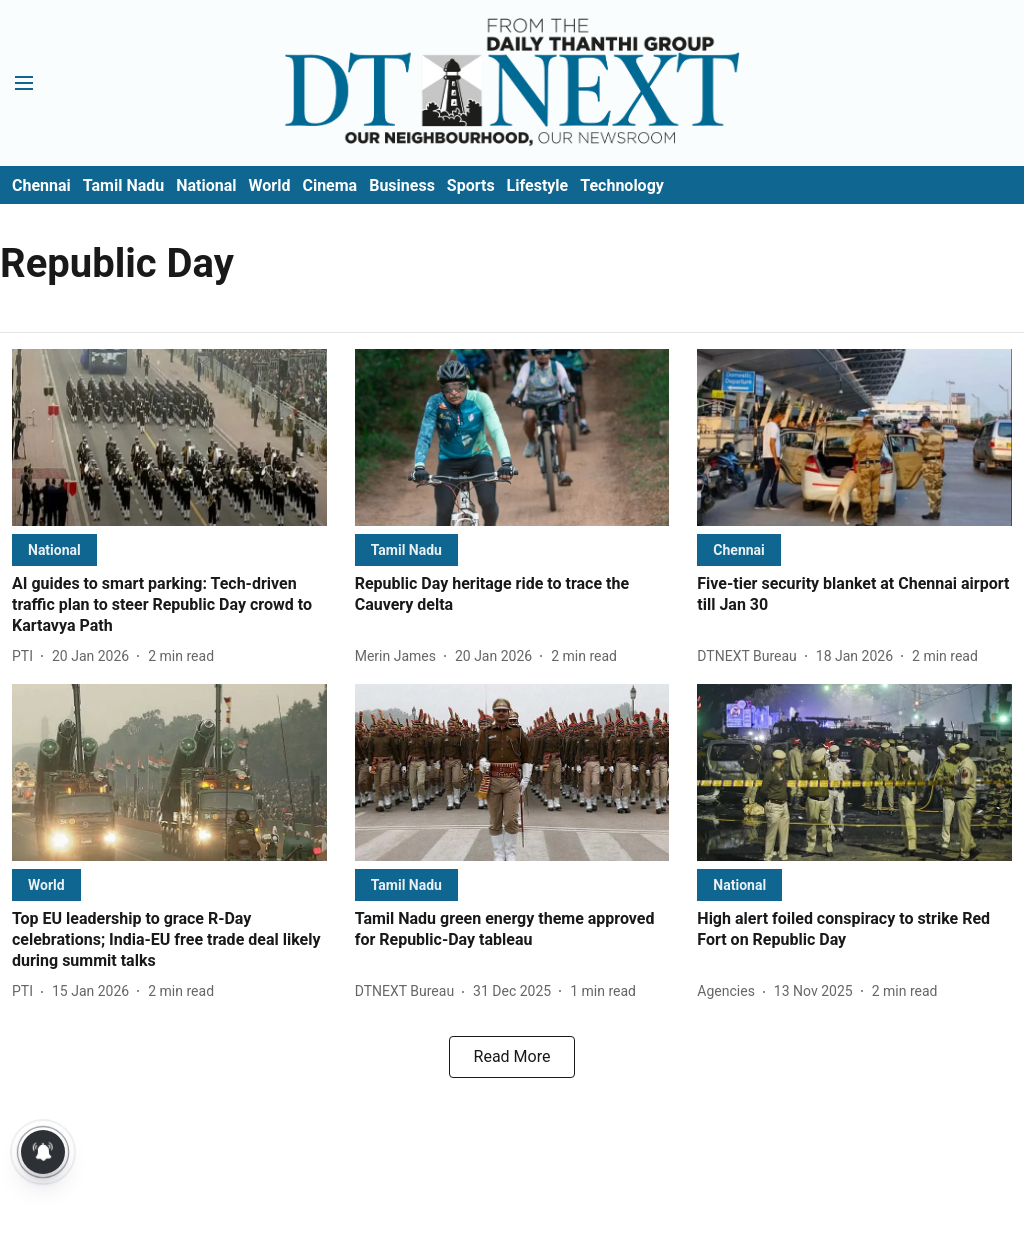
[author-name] (26, 656)
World (270, 185)
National (206, 185)
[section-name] (54, 549)
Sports (471, 185)
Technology (622, 185)
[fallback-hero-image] (169, 437)
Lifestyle (538, 185)
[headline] (169, 605)
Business (402, 185)
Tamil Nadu (123, 185)
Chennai (41, 185)
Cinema (329, 185)
